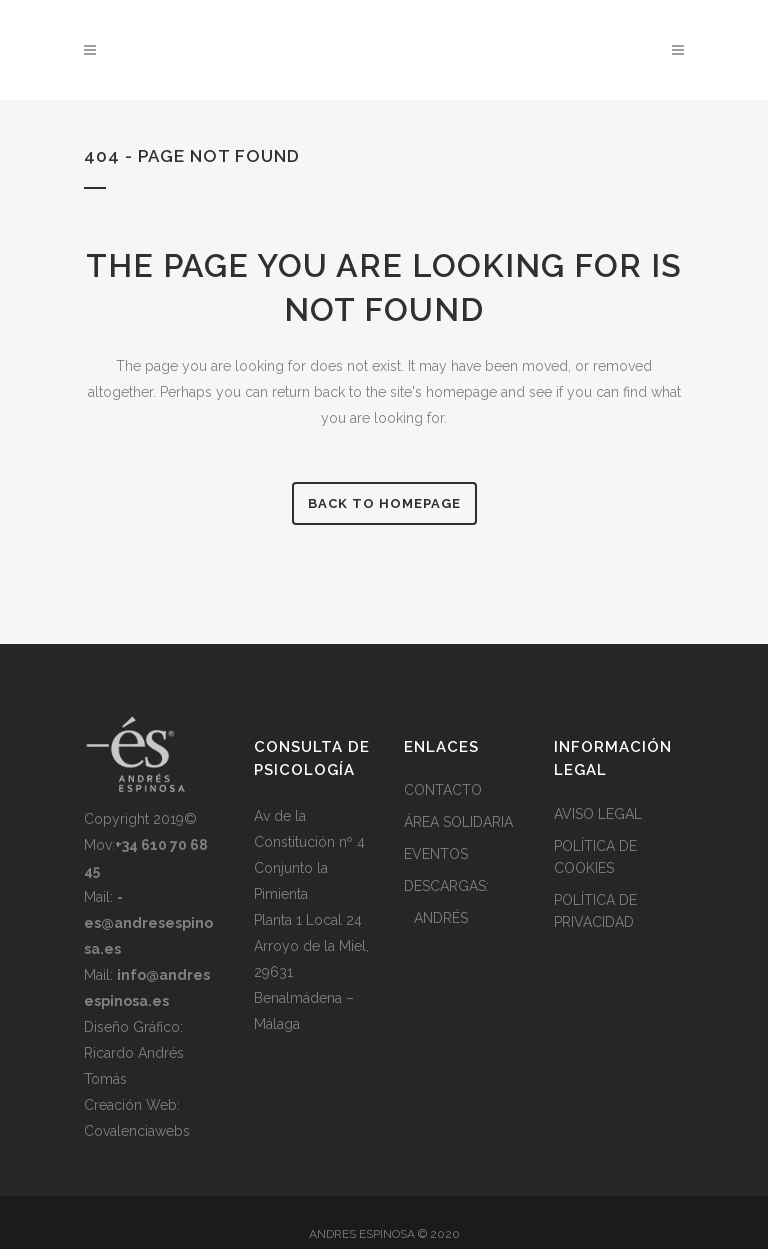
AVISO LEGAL (598, 814)
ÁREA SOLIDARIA (458, 822)
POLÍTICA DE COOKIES (595, 857)
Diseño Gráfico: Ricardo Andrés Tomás (134, 1053)
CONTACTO (443, 790)
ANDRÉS (441, 918)
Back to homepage (384, 503)
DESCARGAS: (446, 886)
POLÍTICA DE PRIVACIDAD (595, 911)
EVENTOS (436, 854)
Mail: (148, 923)
